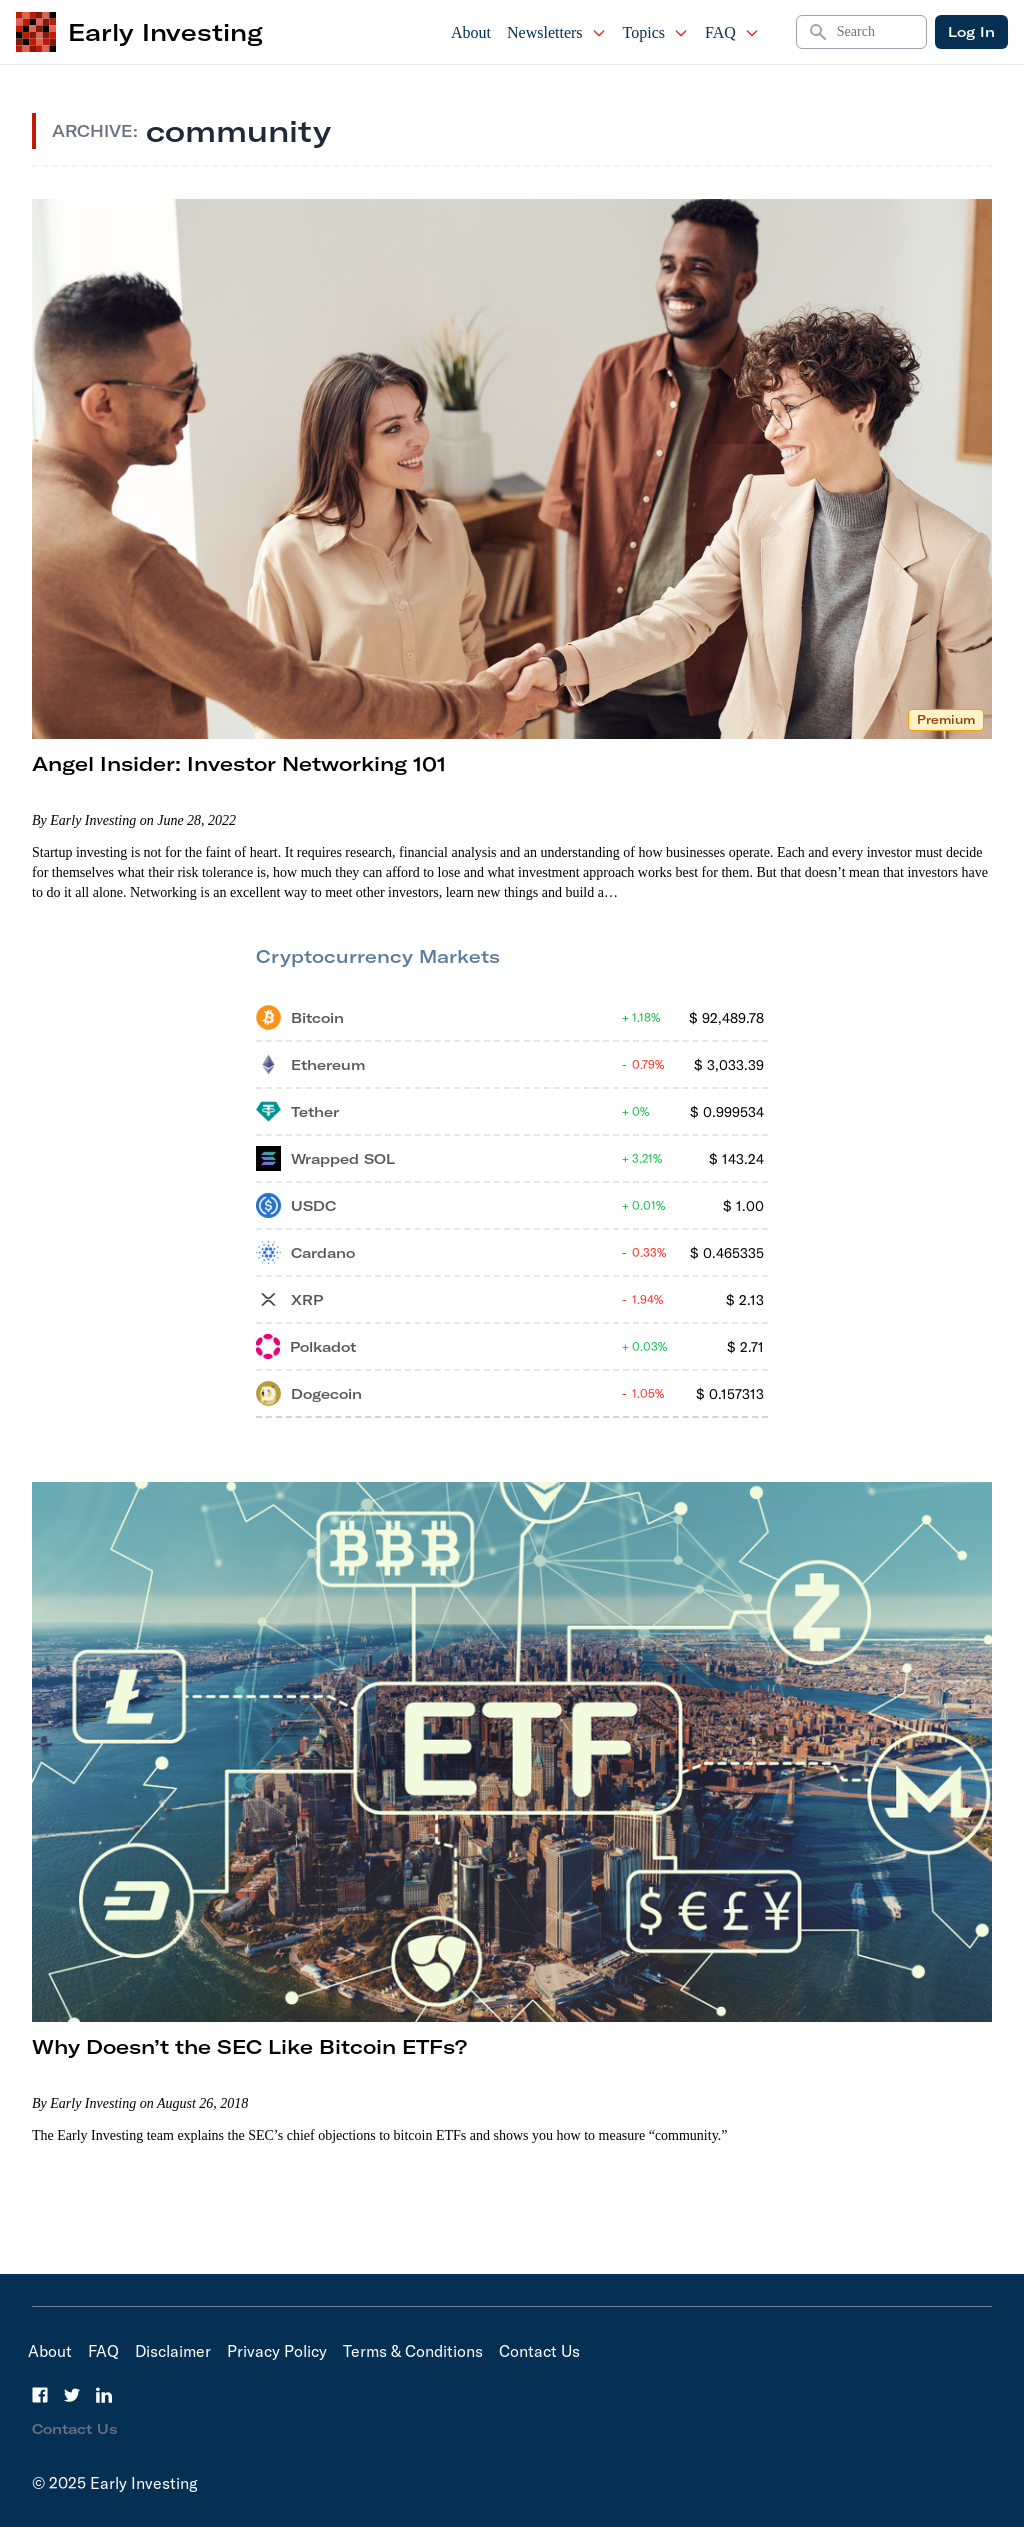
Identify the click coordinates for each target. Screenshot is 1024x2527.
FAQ (732, 32)
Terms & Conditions (413, 2351)
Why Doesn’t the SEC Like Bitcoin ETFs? (249, 2046)
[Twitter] (72, 2395)
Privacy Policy (277, 2351)
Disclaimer (173, 2351)
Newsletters (557, 32)
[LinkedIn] (104, 2395)
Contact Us (539, 2351)
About (471, 32)
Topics (656, 32)
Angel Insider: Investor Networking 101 (239, 763)
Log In (971, 32)
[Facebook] (40, 2395)
